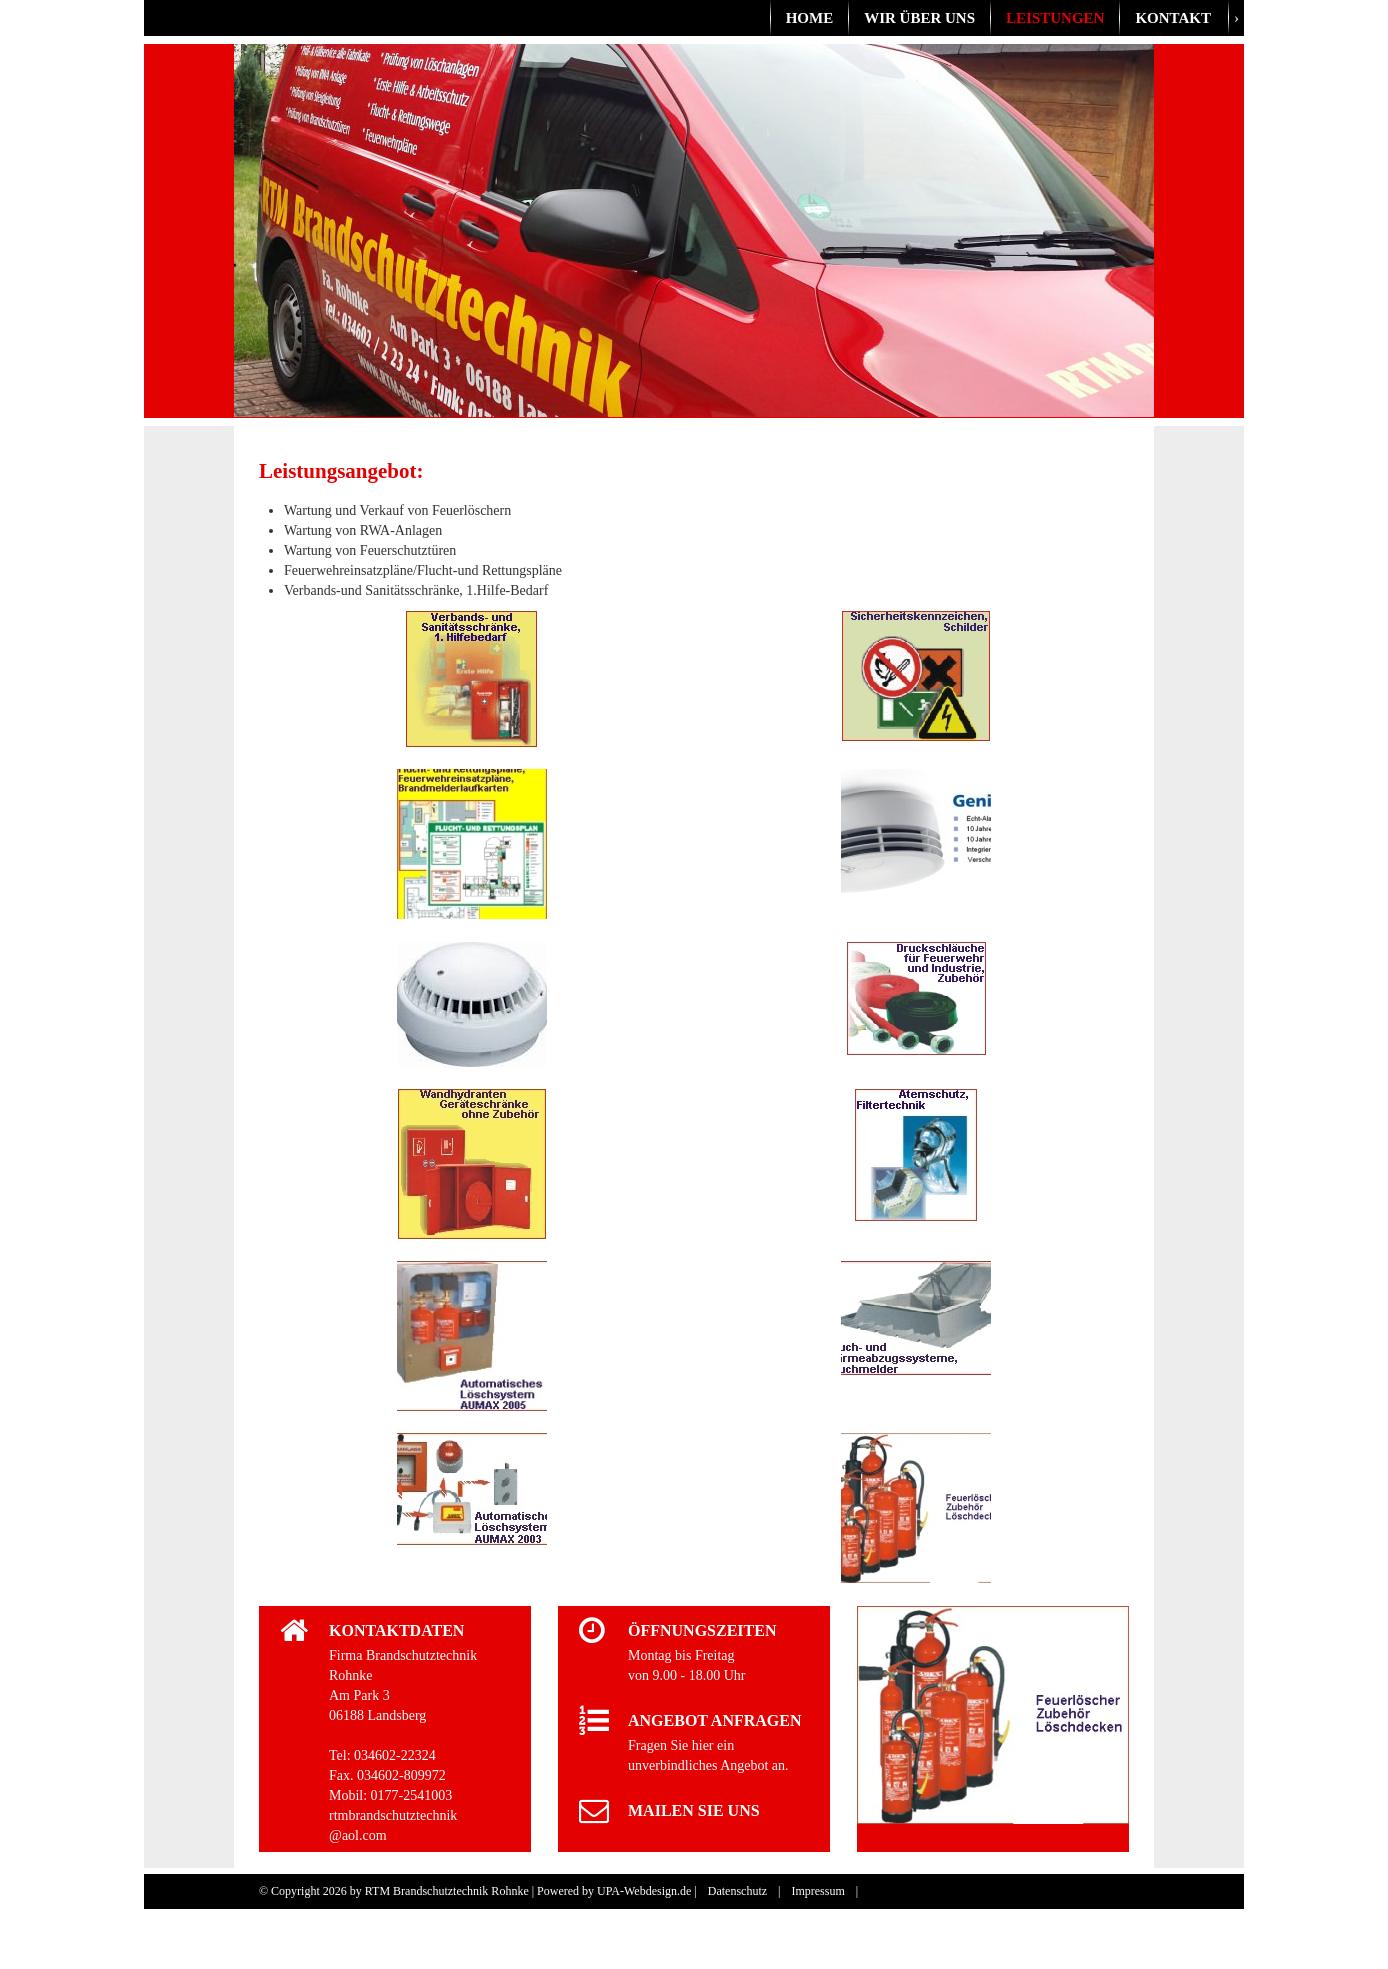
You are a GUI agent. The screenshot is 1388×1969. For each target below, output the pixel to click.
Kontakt (1173, 18)
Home (810, 18)
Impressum (817, 1891)
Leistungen (1055, 18)
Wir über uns (919, 18)
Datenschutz (737, 1891)
